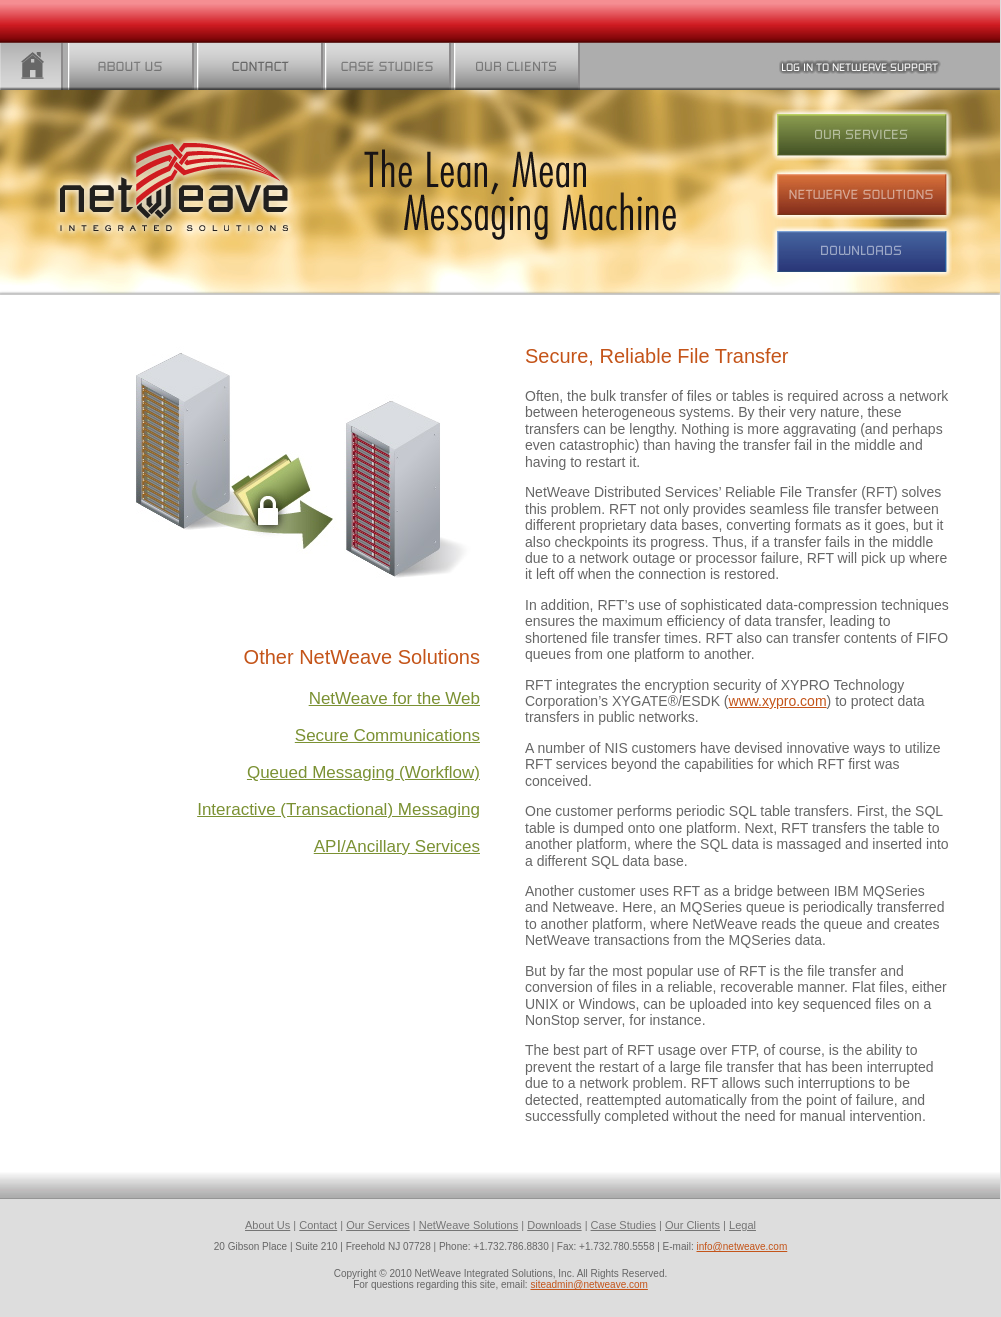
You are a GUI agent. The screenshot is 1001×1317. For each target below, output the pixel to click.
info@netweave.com (742, 1246)
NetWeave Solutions (468, 1225)
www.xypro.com (778, 701)
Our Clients (692, 1225)
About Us (267, 1225)
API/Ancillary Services (397, 846)
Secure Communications (387, 735)
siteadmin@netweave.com (588, 1284)
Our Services (378, 1225)
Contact (318, 1225)
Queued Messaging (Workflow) (363, 772)
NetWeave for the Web (394, 698)
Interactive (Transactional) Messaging (338, 809)
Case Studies (623, 1225)
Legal (742, 1225)
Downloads (554, 1225)
